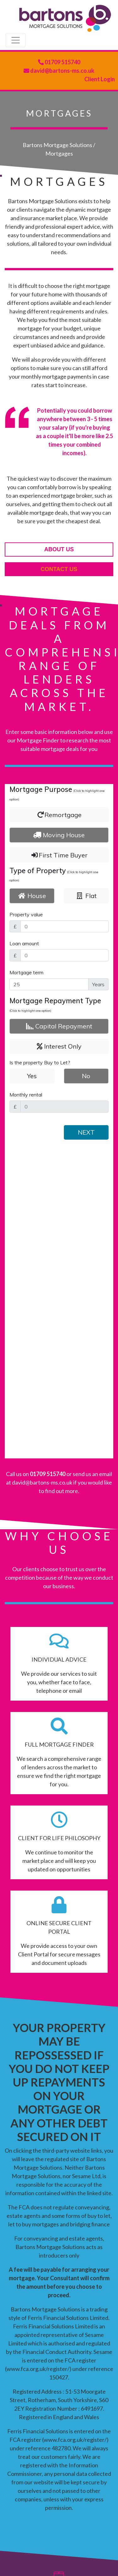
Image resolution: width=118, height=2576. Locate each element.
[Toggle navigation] (15, 40)
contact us (59, 569)
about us (59, 549)
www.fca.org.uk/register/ (38, 2073)
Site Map (78, 2548)
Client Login (99, 79)
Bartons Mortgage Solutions (57, 144)
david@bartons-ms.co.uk (61, 70)
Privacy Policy (46, 2548)
